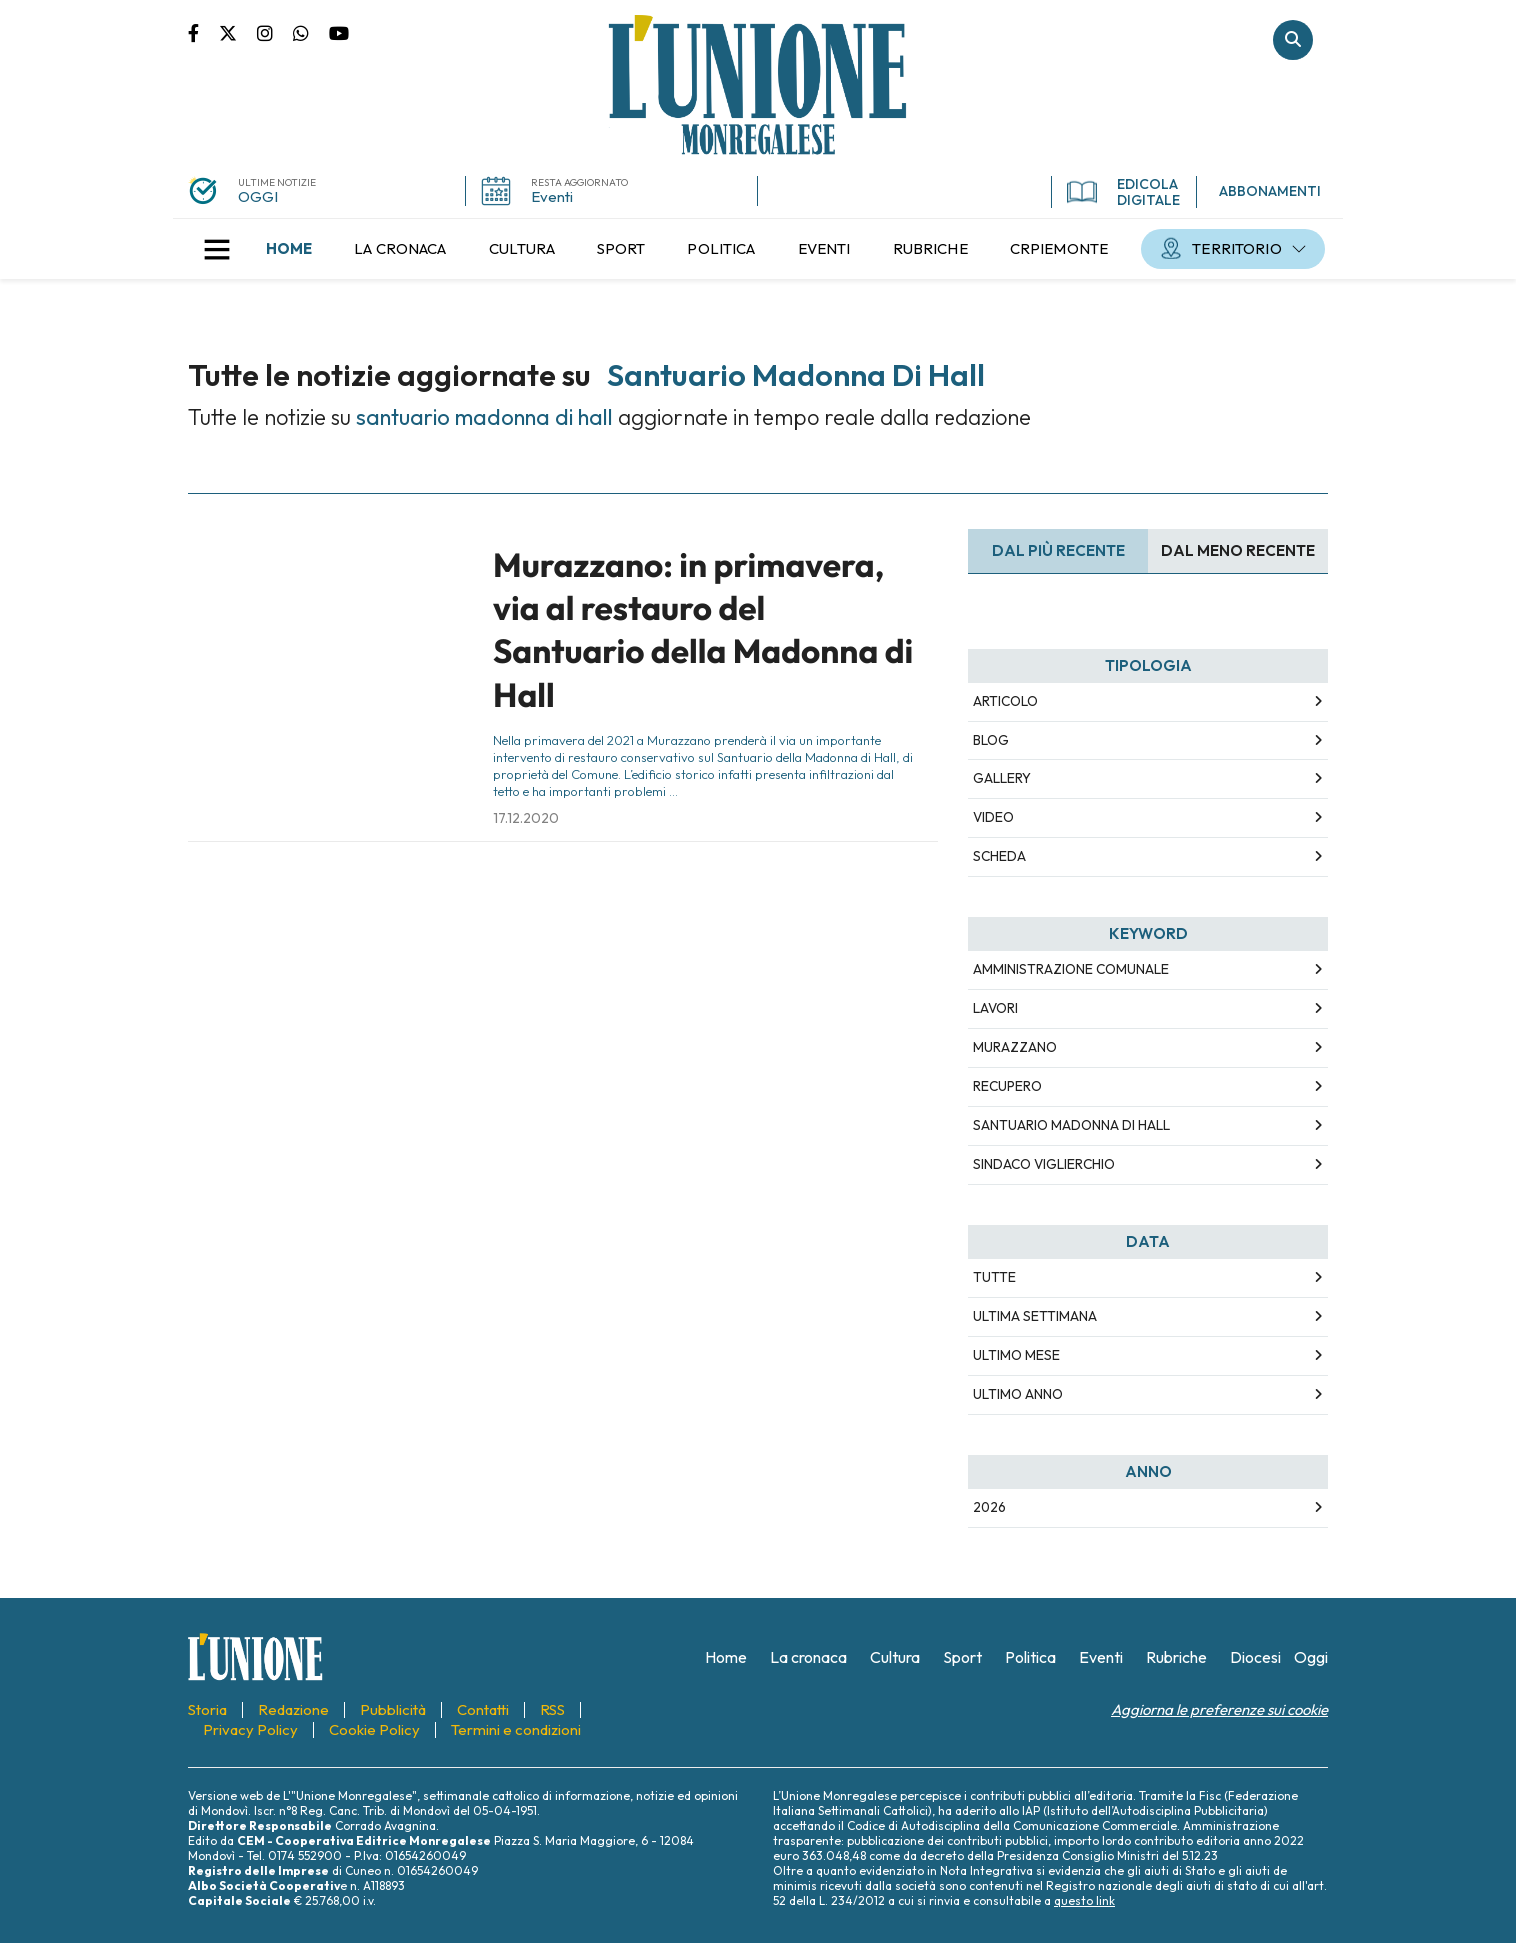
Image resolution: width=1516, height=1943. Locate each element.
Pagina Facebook (203, 32)
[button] (217, 249)
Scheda (999, 856)
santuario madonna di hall (1071, 1125)
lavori (995, 1008)
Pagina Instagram (275, 32)
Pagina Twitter (238, 32)
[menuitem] (289, 249)
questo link (1084, 1900)
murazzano (1015, 1047)
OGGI (258, 196)
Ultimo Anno (1018, 1394)
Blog (991, 740)
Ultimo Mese (1016, 1355)
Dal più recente (1058, 550)
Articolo (1005, 701)
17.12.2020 (526, 818)
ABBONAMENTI (1270, 191)
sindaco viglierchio (1044, 1164)
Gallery (1002, 778)
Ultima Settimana (1035, 1316)
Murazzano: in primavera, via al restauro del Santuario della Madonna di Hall (703, 630)
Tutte (994, 1277)
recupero (1007, 1086)
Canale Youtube (339, 32)
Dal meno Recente (1238, 550)
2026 (989, 1507)
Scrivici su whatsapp (311, 32)
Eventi (552, 196)
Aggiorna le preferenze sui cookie (1219, 1709)
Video (993, 817)
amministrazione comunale (1071, 969)
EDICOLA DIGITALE (1123, 192)
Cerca (1293, 40)
